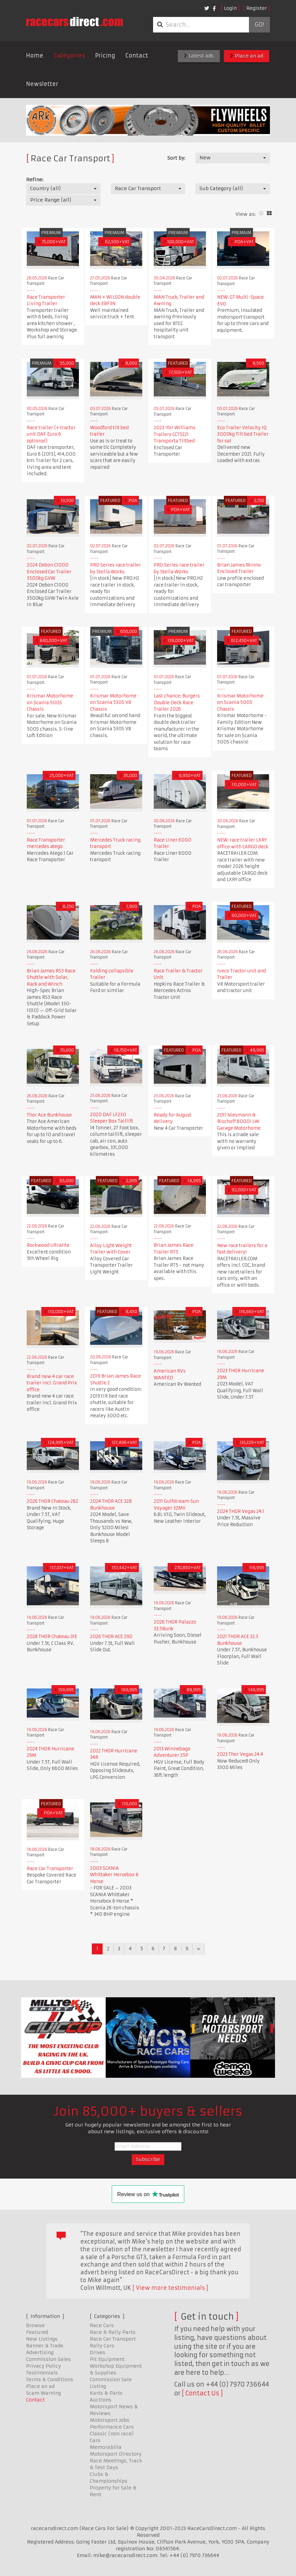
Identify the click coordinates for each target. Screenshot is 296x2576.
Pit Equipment (107, 2359)
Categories (69, 55)
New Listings (42, 2339)
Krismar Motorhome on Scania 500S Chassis (50, 702)
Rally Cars (102, 2346)
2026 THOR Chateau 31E (52, 1636)
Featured (37, 2332)
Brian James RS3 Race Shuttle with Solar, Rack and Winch (51, 977)
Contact (136, 55)
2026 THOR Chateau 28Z (52, 1501)
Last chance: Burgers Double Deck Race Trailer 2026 (177, 702)
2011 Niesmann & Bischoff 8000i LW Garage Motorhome (239, 1121)
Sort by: (176, 158)
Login (230, 8)
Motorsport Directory (116, 2454)
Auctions (100, 2400)
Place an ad (246, 56)
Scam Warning (43, 2393)
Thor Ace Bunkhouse (49, 1115)
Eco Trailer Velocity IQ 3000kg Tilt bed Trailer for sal (243, 434)
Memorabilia (106, 2447)
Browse (35, 2325)
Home (34, 55)
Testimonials (42, 2373)
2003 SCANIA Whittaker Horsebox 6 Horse (114, 1874)
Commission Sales (48, 2359)
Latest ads (199, 56)
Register (256, 8)
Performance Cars (112, 2427)
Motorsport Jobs (109, 2420)
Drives (97, 2352)
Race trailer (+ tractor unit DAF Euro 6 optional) (51, 434)
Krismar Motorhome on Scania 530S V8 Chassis (113, 702)
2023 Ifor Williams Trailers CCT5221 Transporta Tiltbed (174, 434)
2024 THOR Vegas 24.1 (240, 1511)
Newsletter (42, 83)
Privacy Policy (43, 2366)
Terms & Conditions (49, 2379)
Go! (259, 24)
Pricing (105, 55)
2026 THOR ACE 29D (111, 1636)
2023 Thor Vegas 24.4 (240, 1754)
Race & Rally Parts (112, 2332)
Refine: (34, 180)
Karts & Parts (106, 2393)
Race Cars (102, 2325)
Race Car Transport (113, 2339)
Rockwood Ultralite (48, 1245)
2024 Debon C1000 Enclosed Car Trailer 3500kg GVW (49, 571)
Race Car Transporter (50, 1868)
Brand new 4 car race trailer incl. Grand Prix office (52, 1383)
